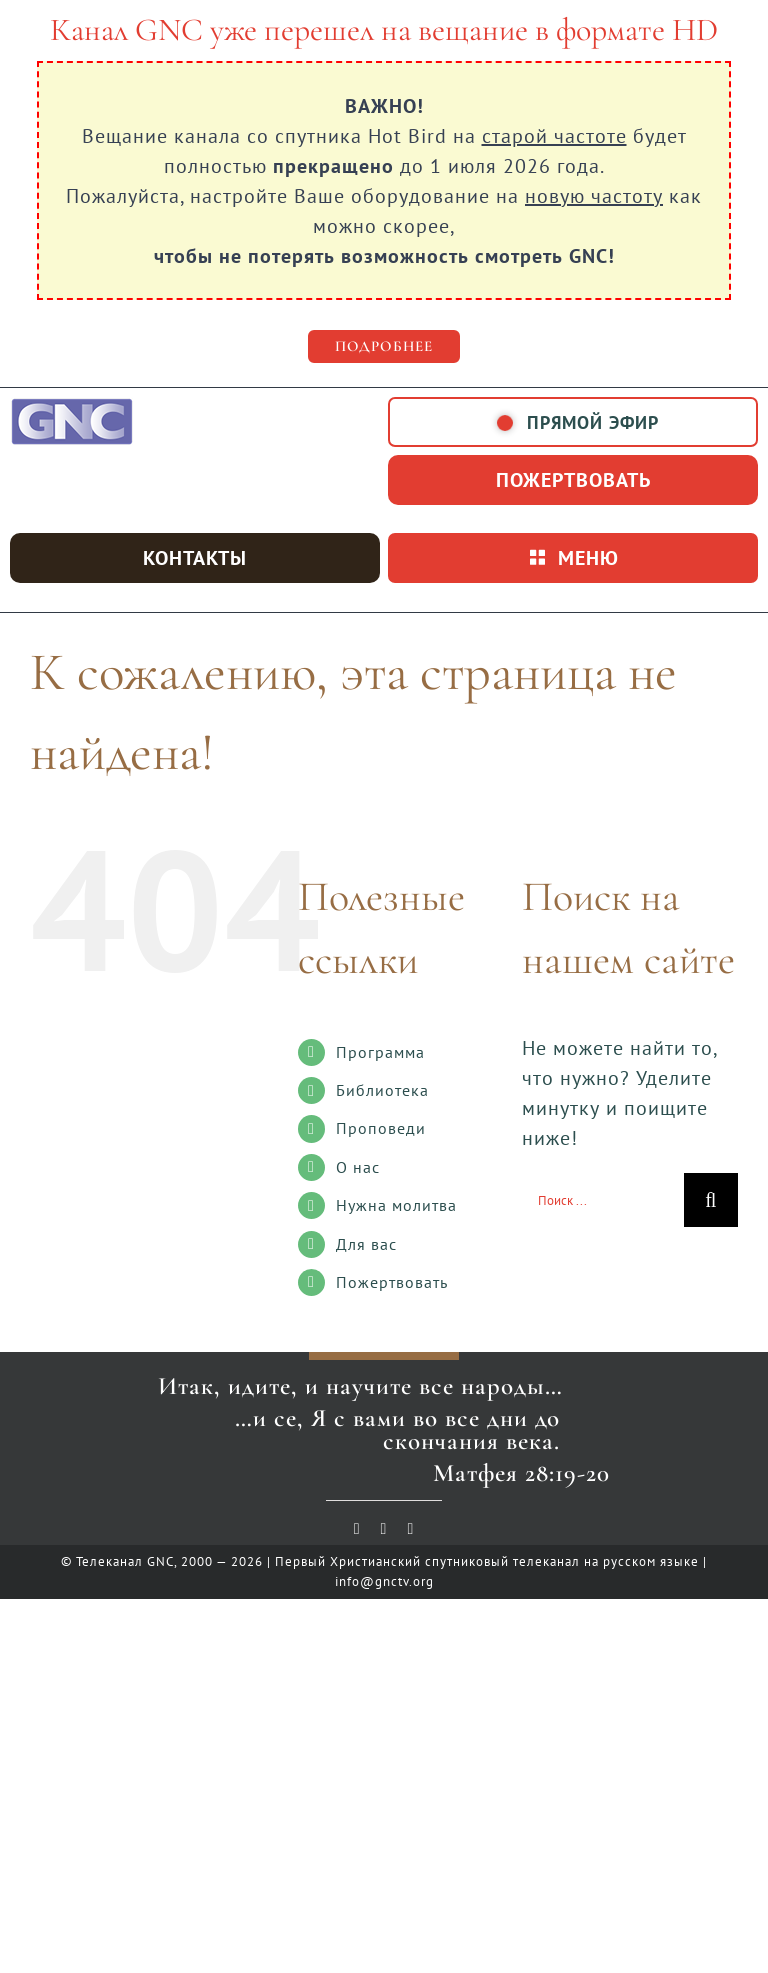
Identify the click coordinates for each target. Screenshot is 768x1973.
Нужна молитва (396, 1205)
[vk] (384, 1529)
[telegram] (410, 1529)
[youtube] (357, 1529)
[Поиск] (711, 1200)
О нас (358, 1167)
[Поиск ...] (603, 1200)
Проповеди (381, 1128)
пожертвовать (573, 480)
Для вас (366, 1244)
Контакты (195, 558)
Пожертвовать (392, 1282)
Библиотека (382, 1090)
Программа (380, 1052)
